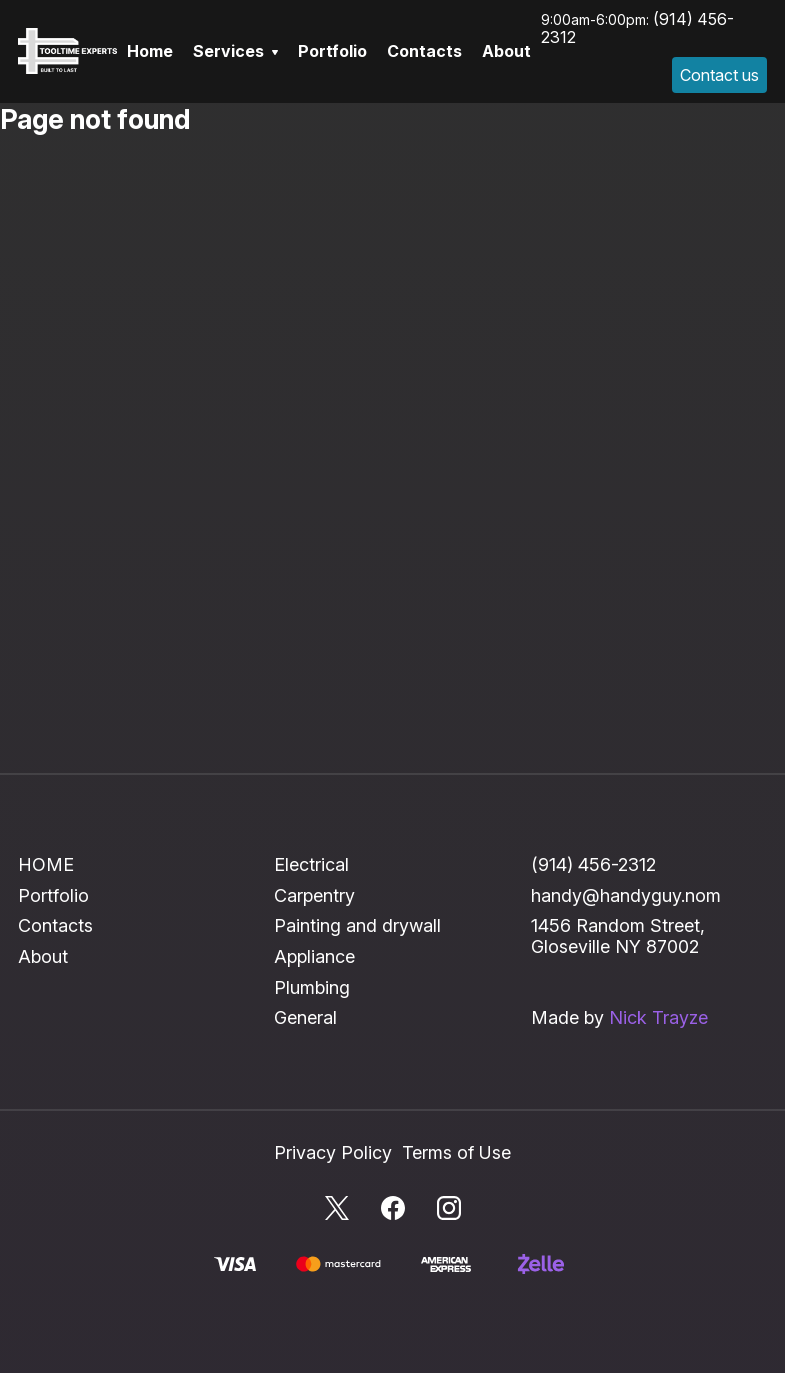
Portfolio (332, 51)
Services (235, 51)
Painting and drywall (357, 925)
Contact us (719, 75)
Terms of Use (456, 1152)
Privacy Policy (333, 1152)
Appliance (314, 956)
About (506, 51)
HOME (46, 864)
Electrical (311, 864)
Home (150, 51)
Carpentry (314, 895)
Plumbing (312, 987)
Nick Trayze (658, 1017)
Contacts (424, 51)
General (305, 1017)
